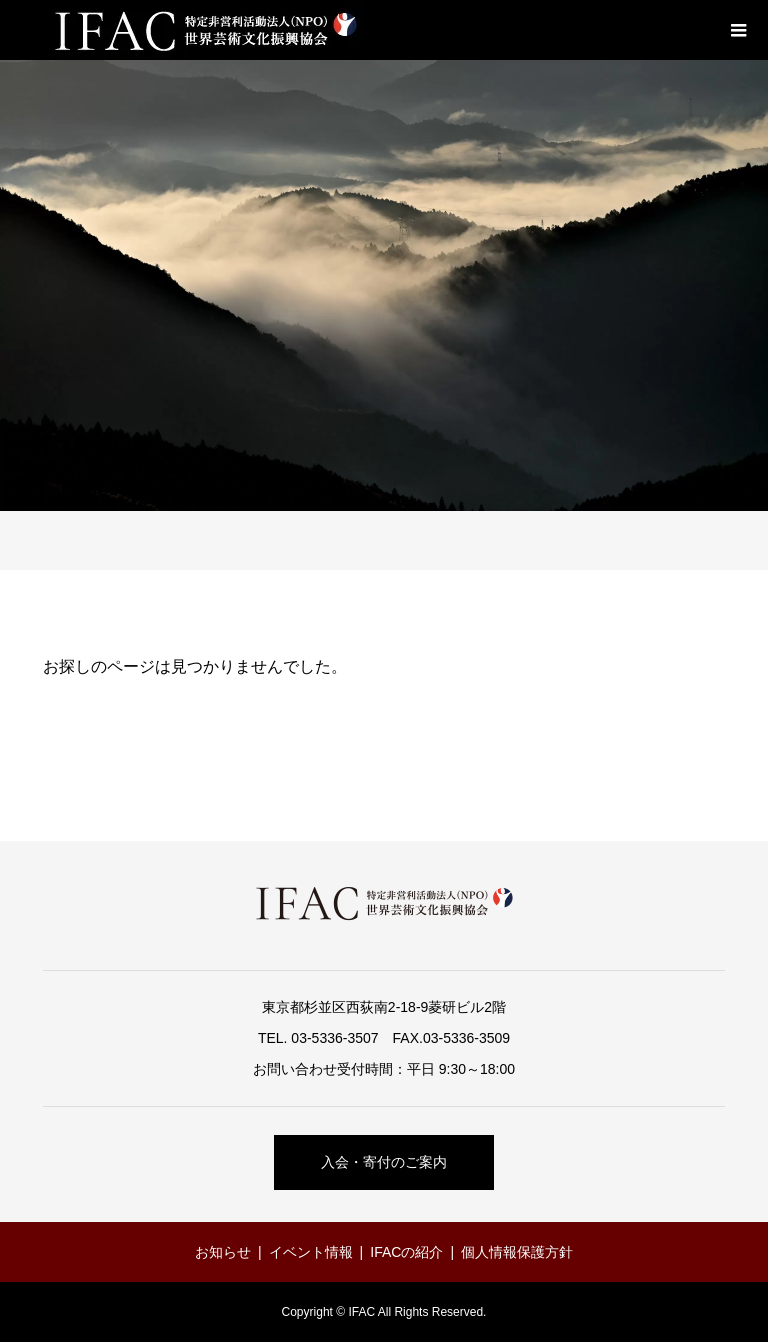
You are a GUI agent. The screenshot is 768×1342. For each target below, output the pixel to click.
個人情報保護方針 (517, 1252)
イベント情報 (311, 1252)
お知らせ (223, 1252)
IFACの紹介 (406, 1252)
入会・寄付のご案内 (384, 1162)
